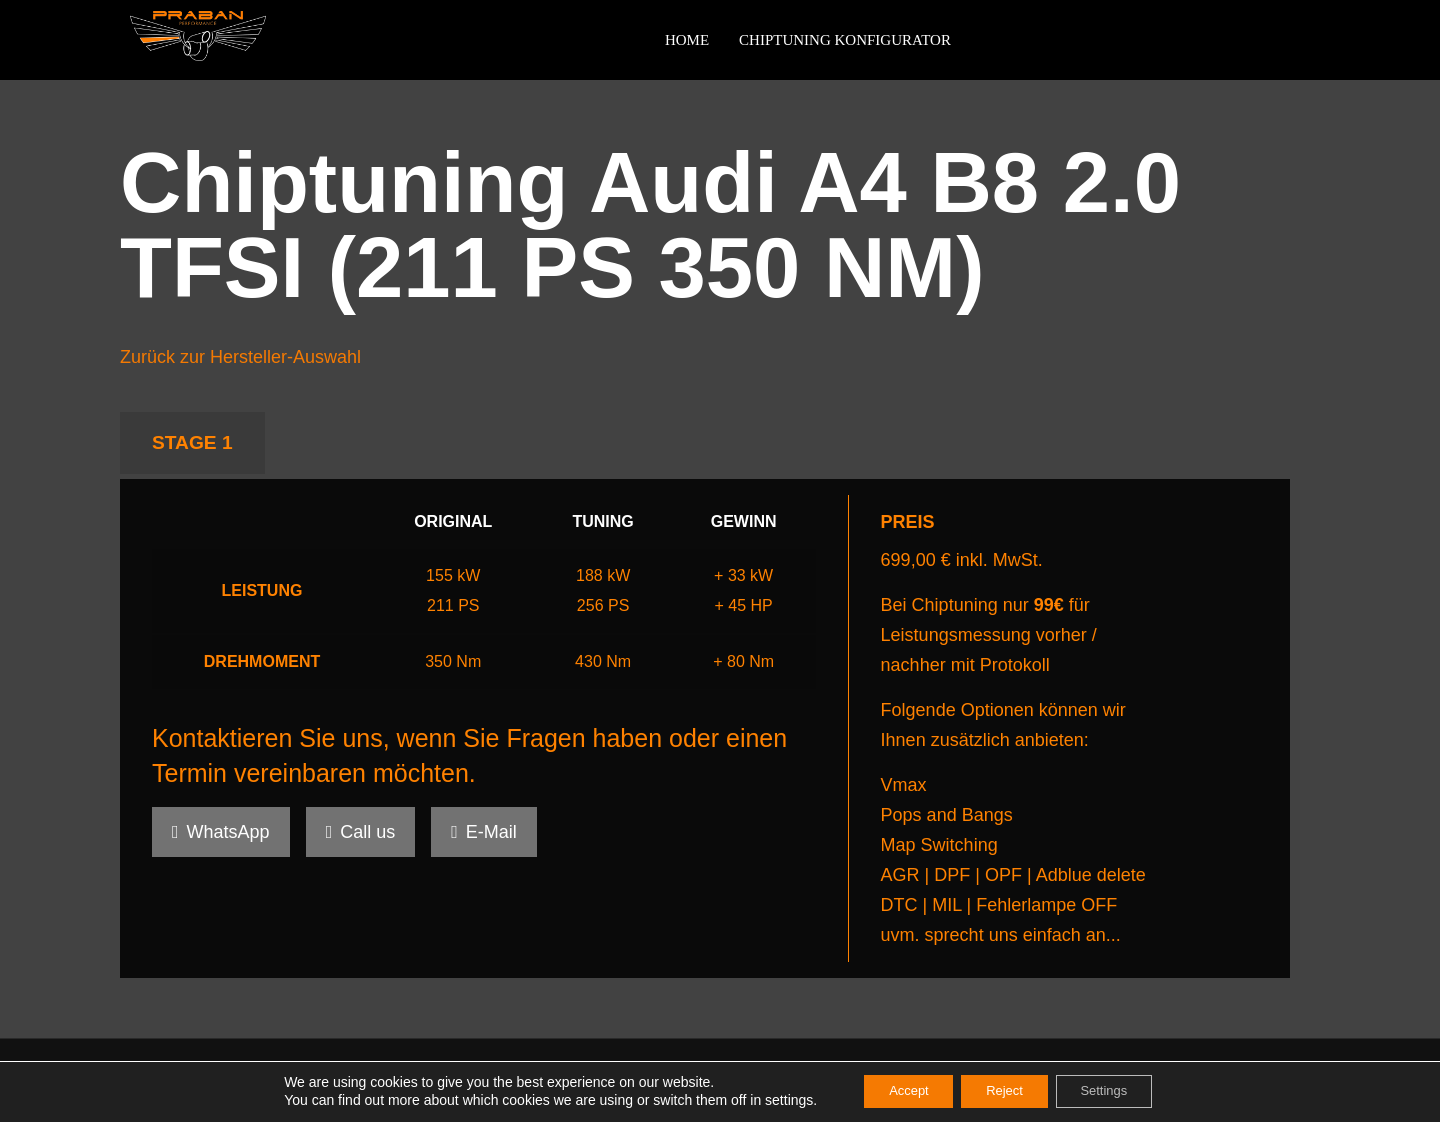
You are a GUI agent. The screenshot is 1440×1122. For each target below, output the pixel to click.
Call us (361, 832)
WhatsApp (221, 832)
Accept (895, 1091)
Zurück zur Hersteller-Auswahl (240, 357)
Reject (1004, 1091)
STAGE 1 (192, 442)
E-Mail (484, 832)
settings (768, 1100)
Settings (1117, 1091)
